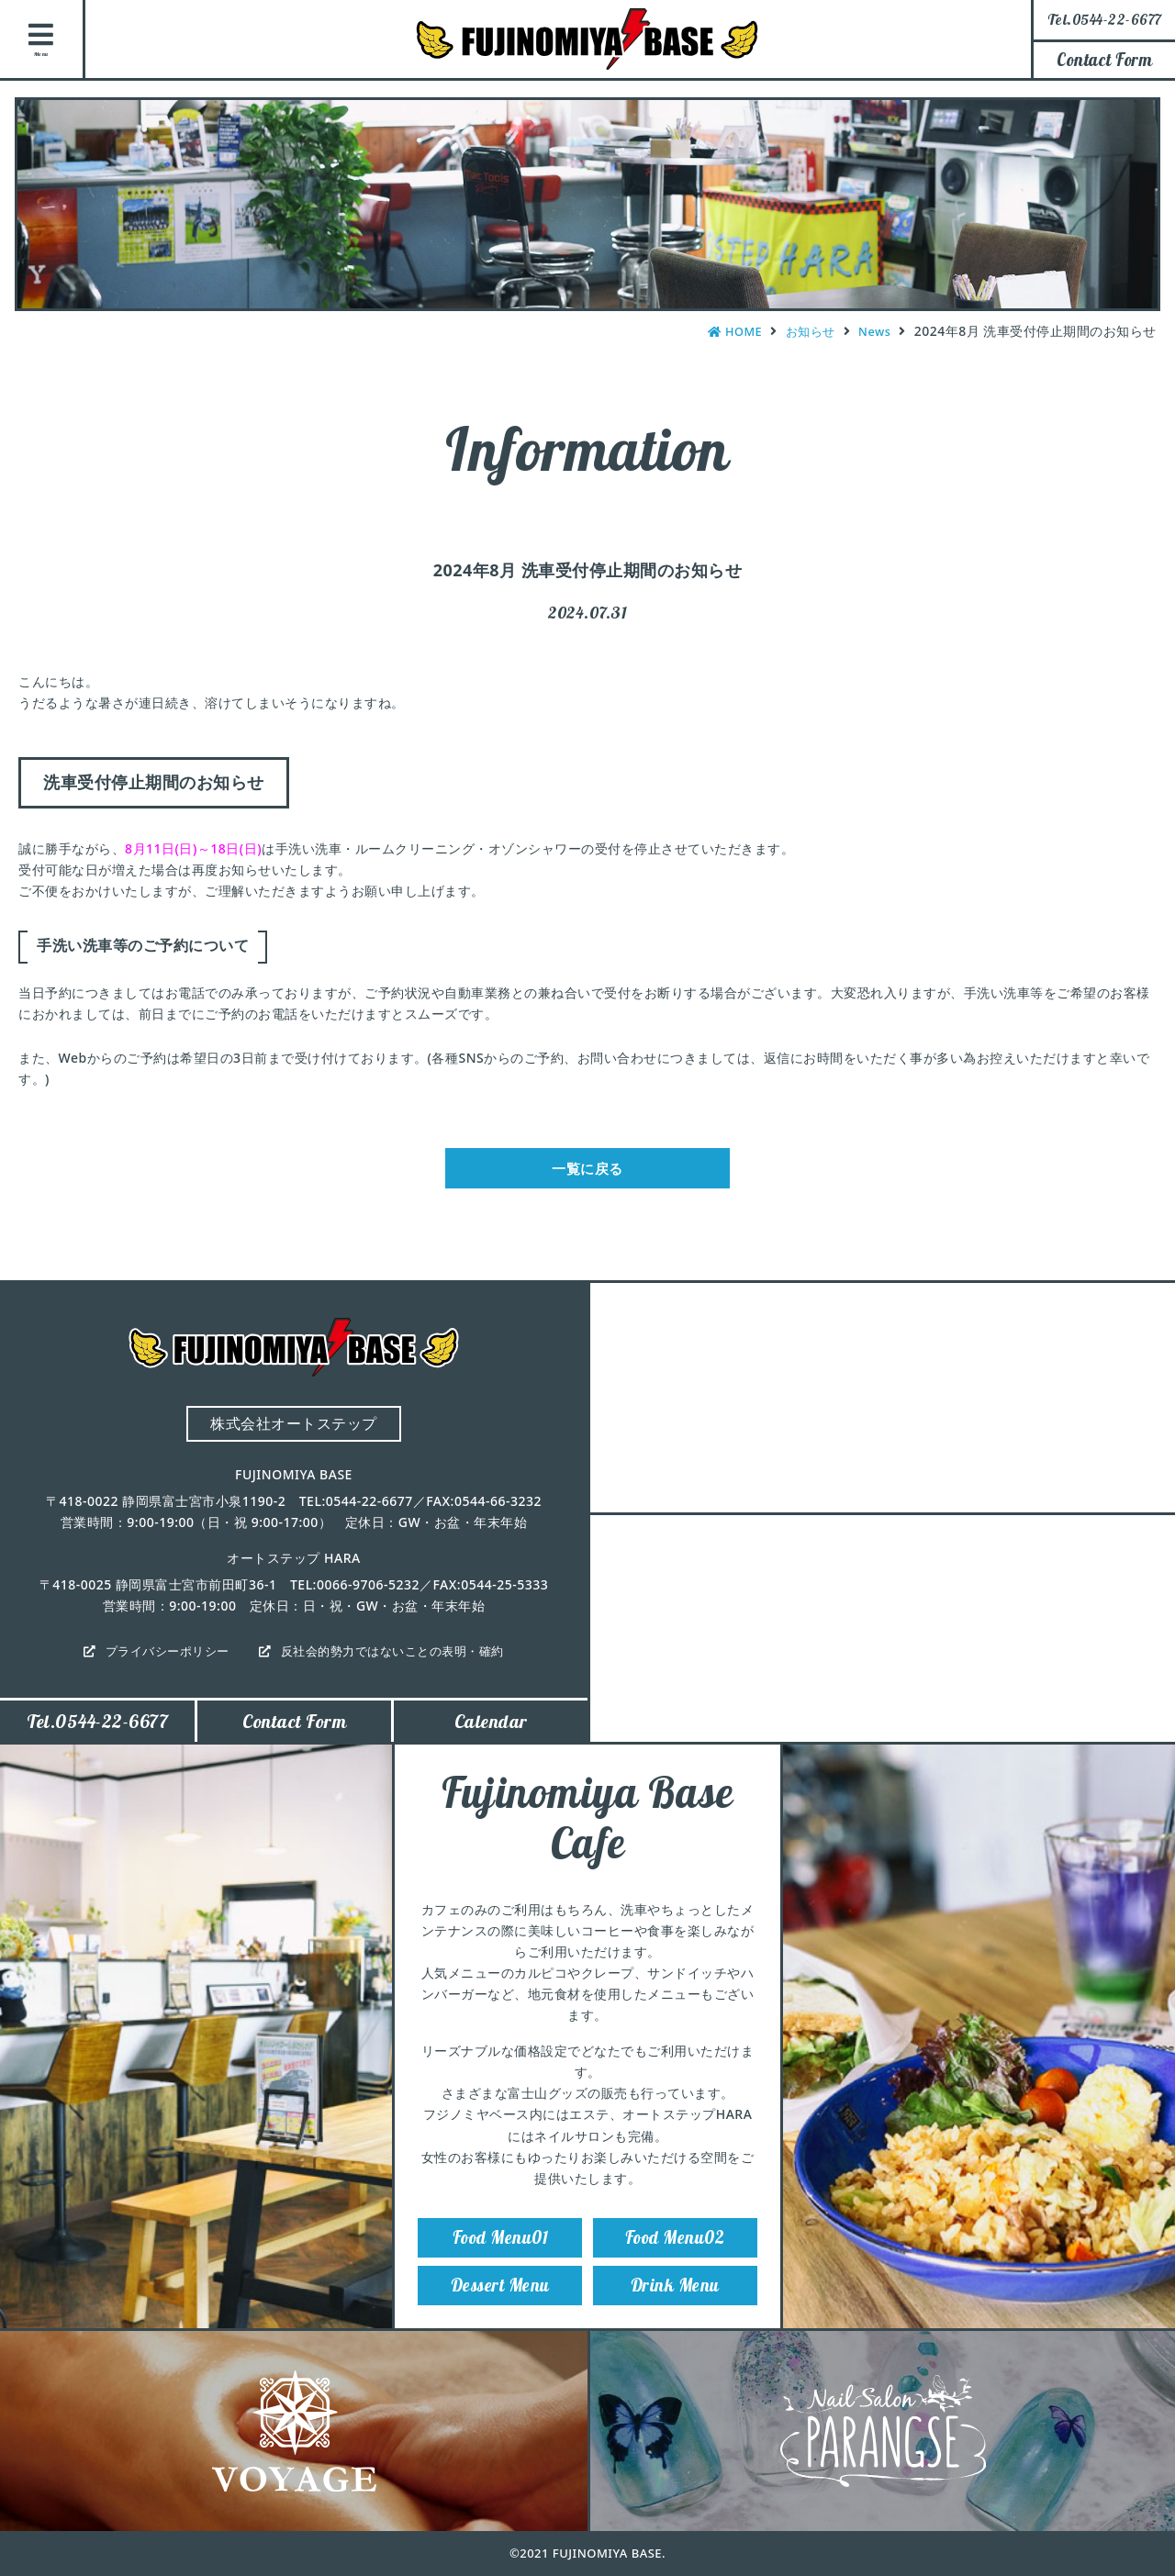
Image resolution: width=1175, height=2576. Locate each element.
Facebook (1143, 296)
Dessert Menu (500, 2311)
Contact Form (1104, 60)
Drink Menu (675, 2311)
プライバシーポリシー (159, 1659)
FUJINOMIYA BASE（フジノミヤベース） (588, 39)
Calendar (491, 1732)
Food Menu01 (500, 2256)
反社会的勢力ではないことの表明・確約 (398, 1659)
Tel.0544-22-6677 (97, 1732)
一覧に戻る (588, 1173)
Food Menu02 (675, 2256)
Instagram (1143, 194)
